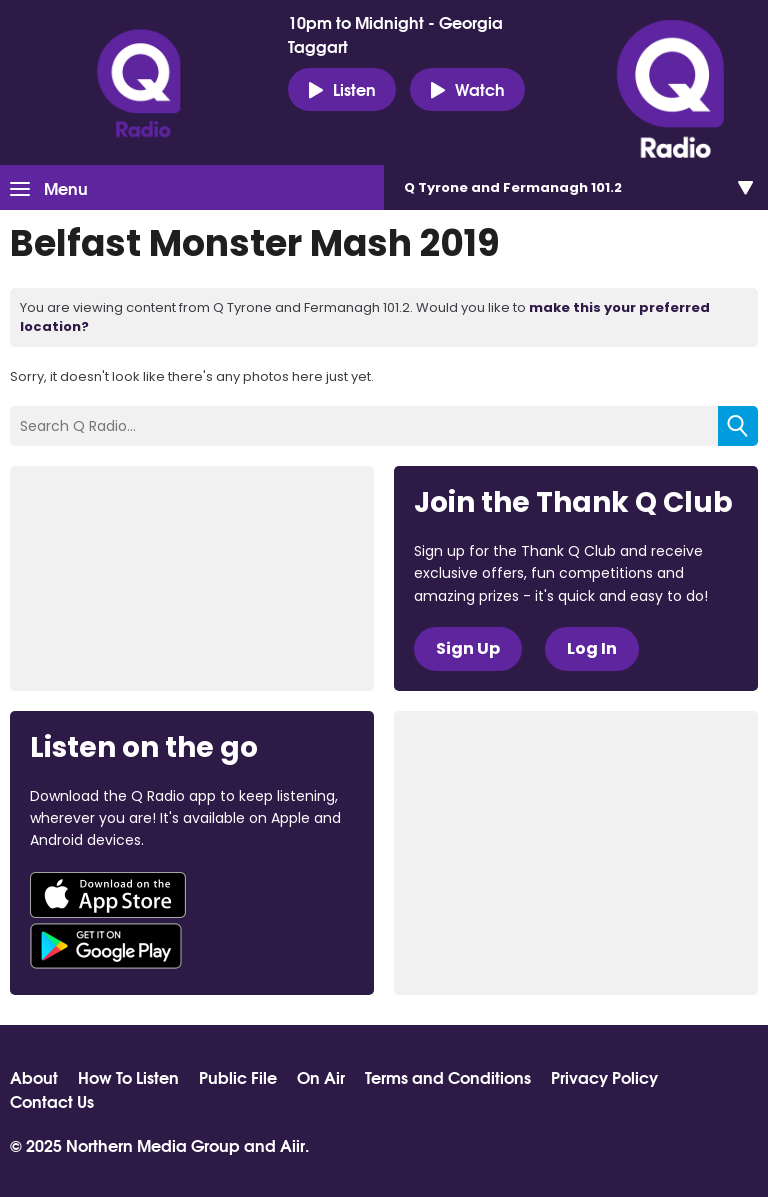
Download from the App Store (108, 895)
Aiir (292, 1144)
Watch (467, 89)
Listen (342, 89)
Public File (238, 1077)
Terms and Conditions (448, 1077)
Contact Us (52, 1101)
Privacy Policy (604, 1077)
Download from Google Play (106, 946)
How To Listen (128, 1077)
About (34, 1077)
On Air (321, 1077)
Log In (592, 648)
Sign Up (468, 648)
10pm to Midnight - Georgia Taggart (395, 34)
